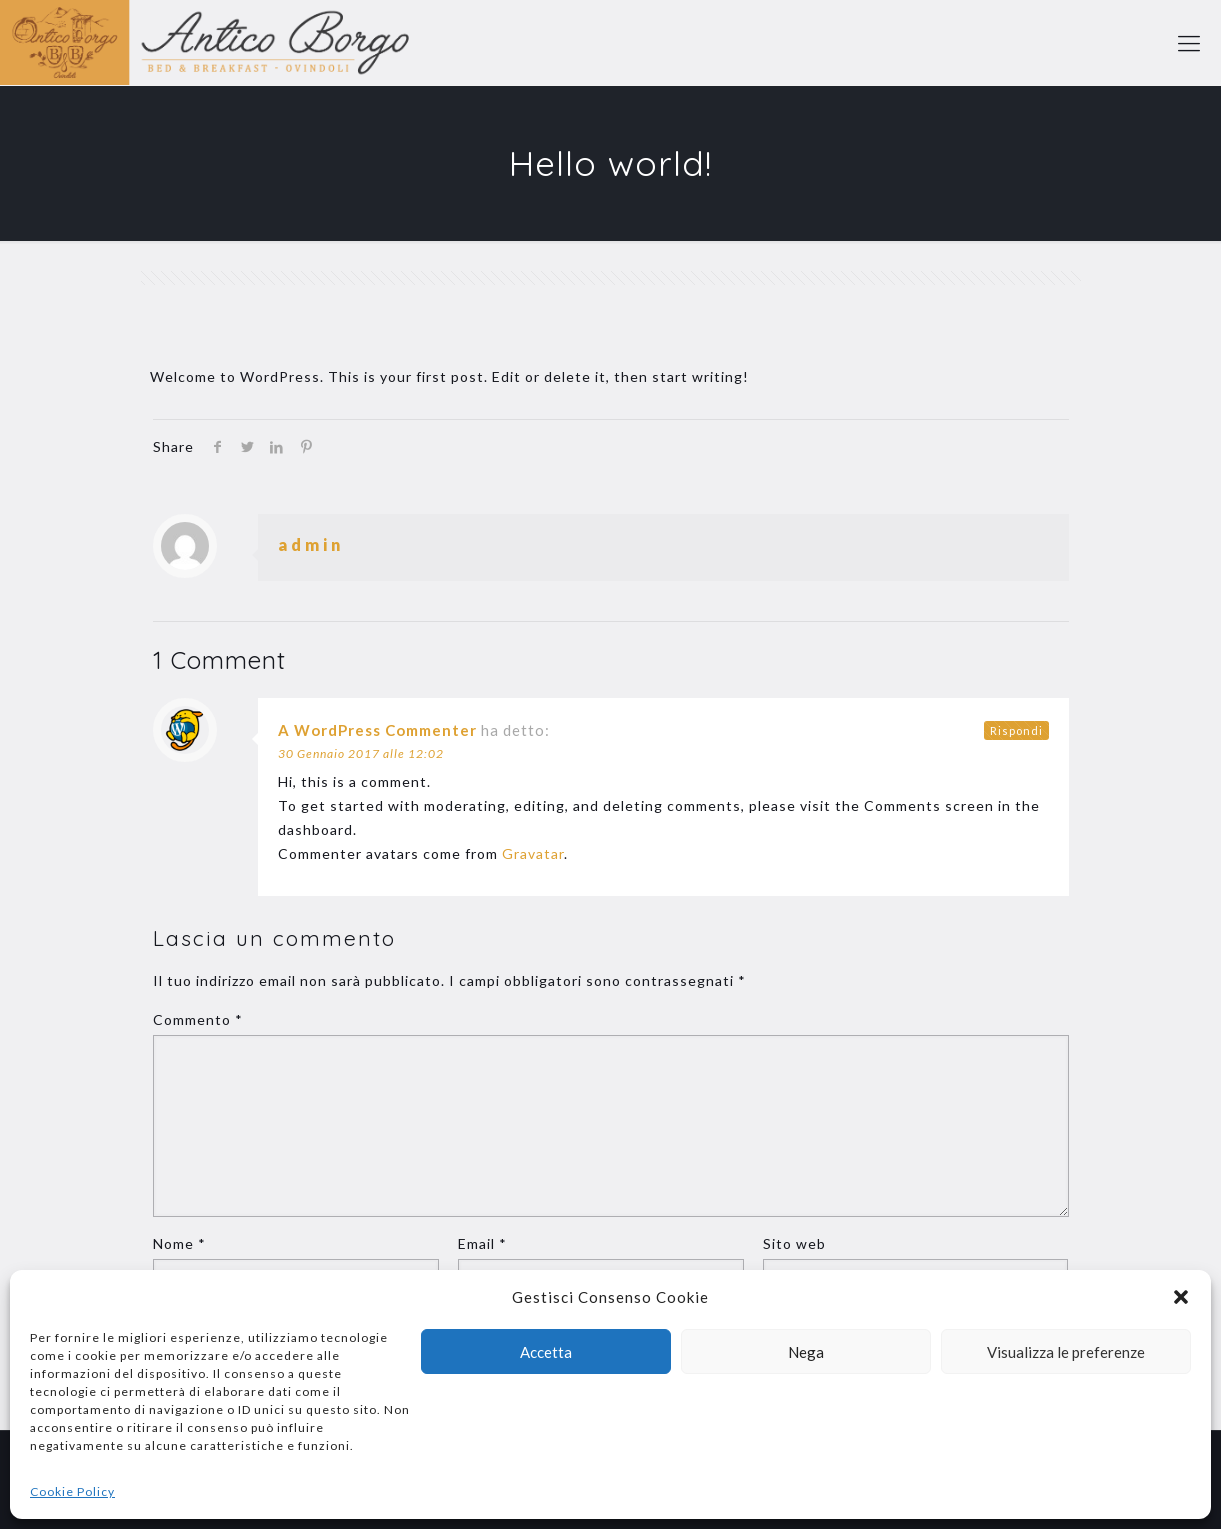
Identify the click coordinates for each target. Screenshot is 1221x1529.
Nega (806, 1352)
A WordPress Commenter (377, 730)
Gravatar (533, 853)
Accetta (546, 1352)
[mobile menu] (1189, 43)
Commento (198, 1019)
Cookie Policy (72, 1491)
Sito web (794, 1243)
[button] (1181, 1297)
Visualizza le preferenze (1066, 1352)
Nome (179, 1243)
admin (311, 544)
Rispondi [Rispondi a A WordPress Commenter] (1016, 730)
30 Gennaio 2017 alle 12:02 (361, 753)
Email (482, 1243)
